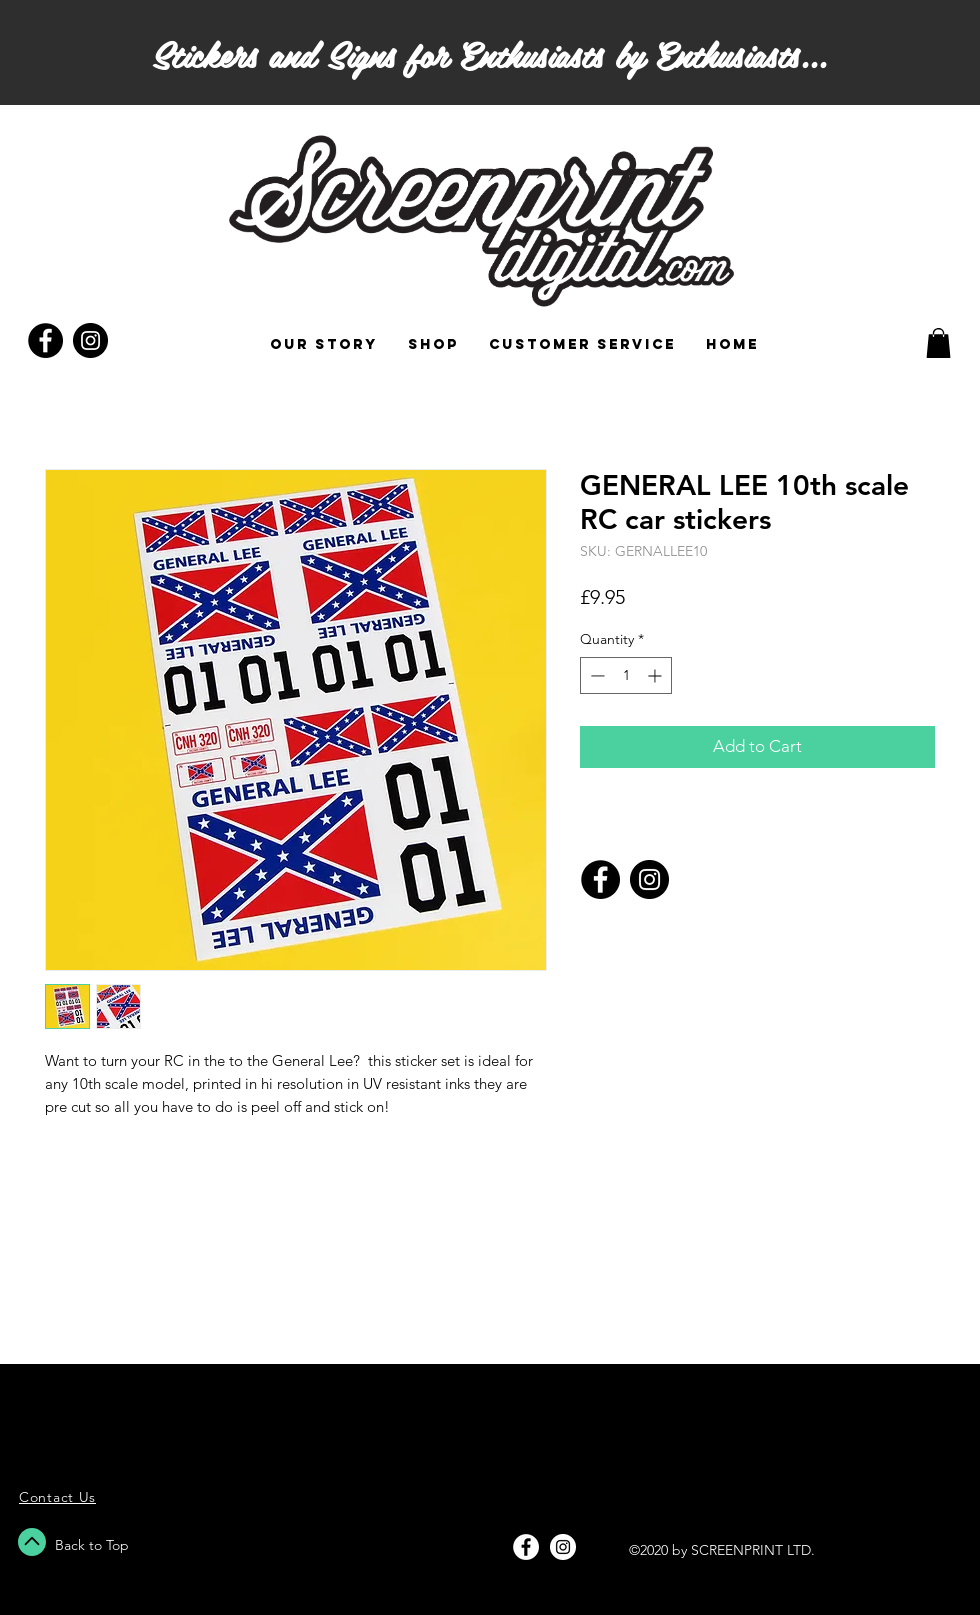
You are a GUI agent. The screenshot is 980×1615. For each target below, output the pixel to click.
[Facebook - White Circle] (526, 1547)
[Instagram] (649, 879)
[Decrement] (595, 675)
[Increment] (656, 675)
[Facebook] (600, 879)
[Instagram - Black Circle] (90, 340)
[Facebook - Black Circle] (45, 340)
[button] (938, 343)
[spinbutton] (626, 675)
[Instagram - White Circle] (563, 1547)
